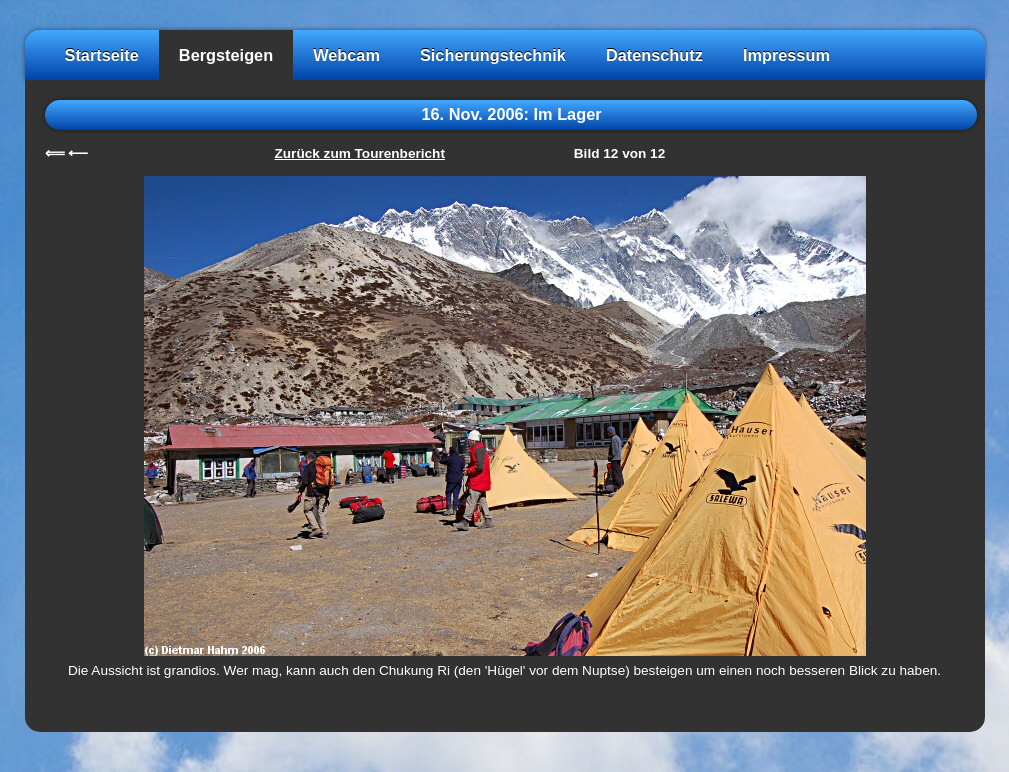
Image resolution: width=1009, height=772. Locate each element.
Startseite (102, 55)
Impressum (786, 55)
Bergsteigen (226, 55)
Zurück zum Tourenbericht (360, 153)
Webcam (346, 55)
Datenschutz (654, 55)
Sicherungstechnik (493, 55)
